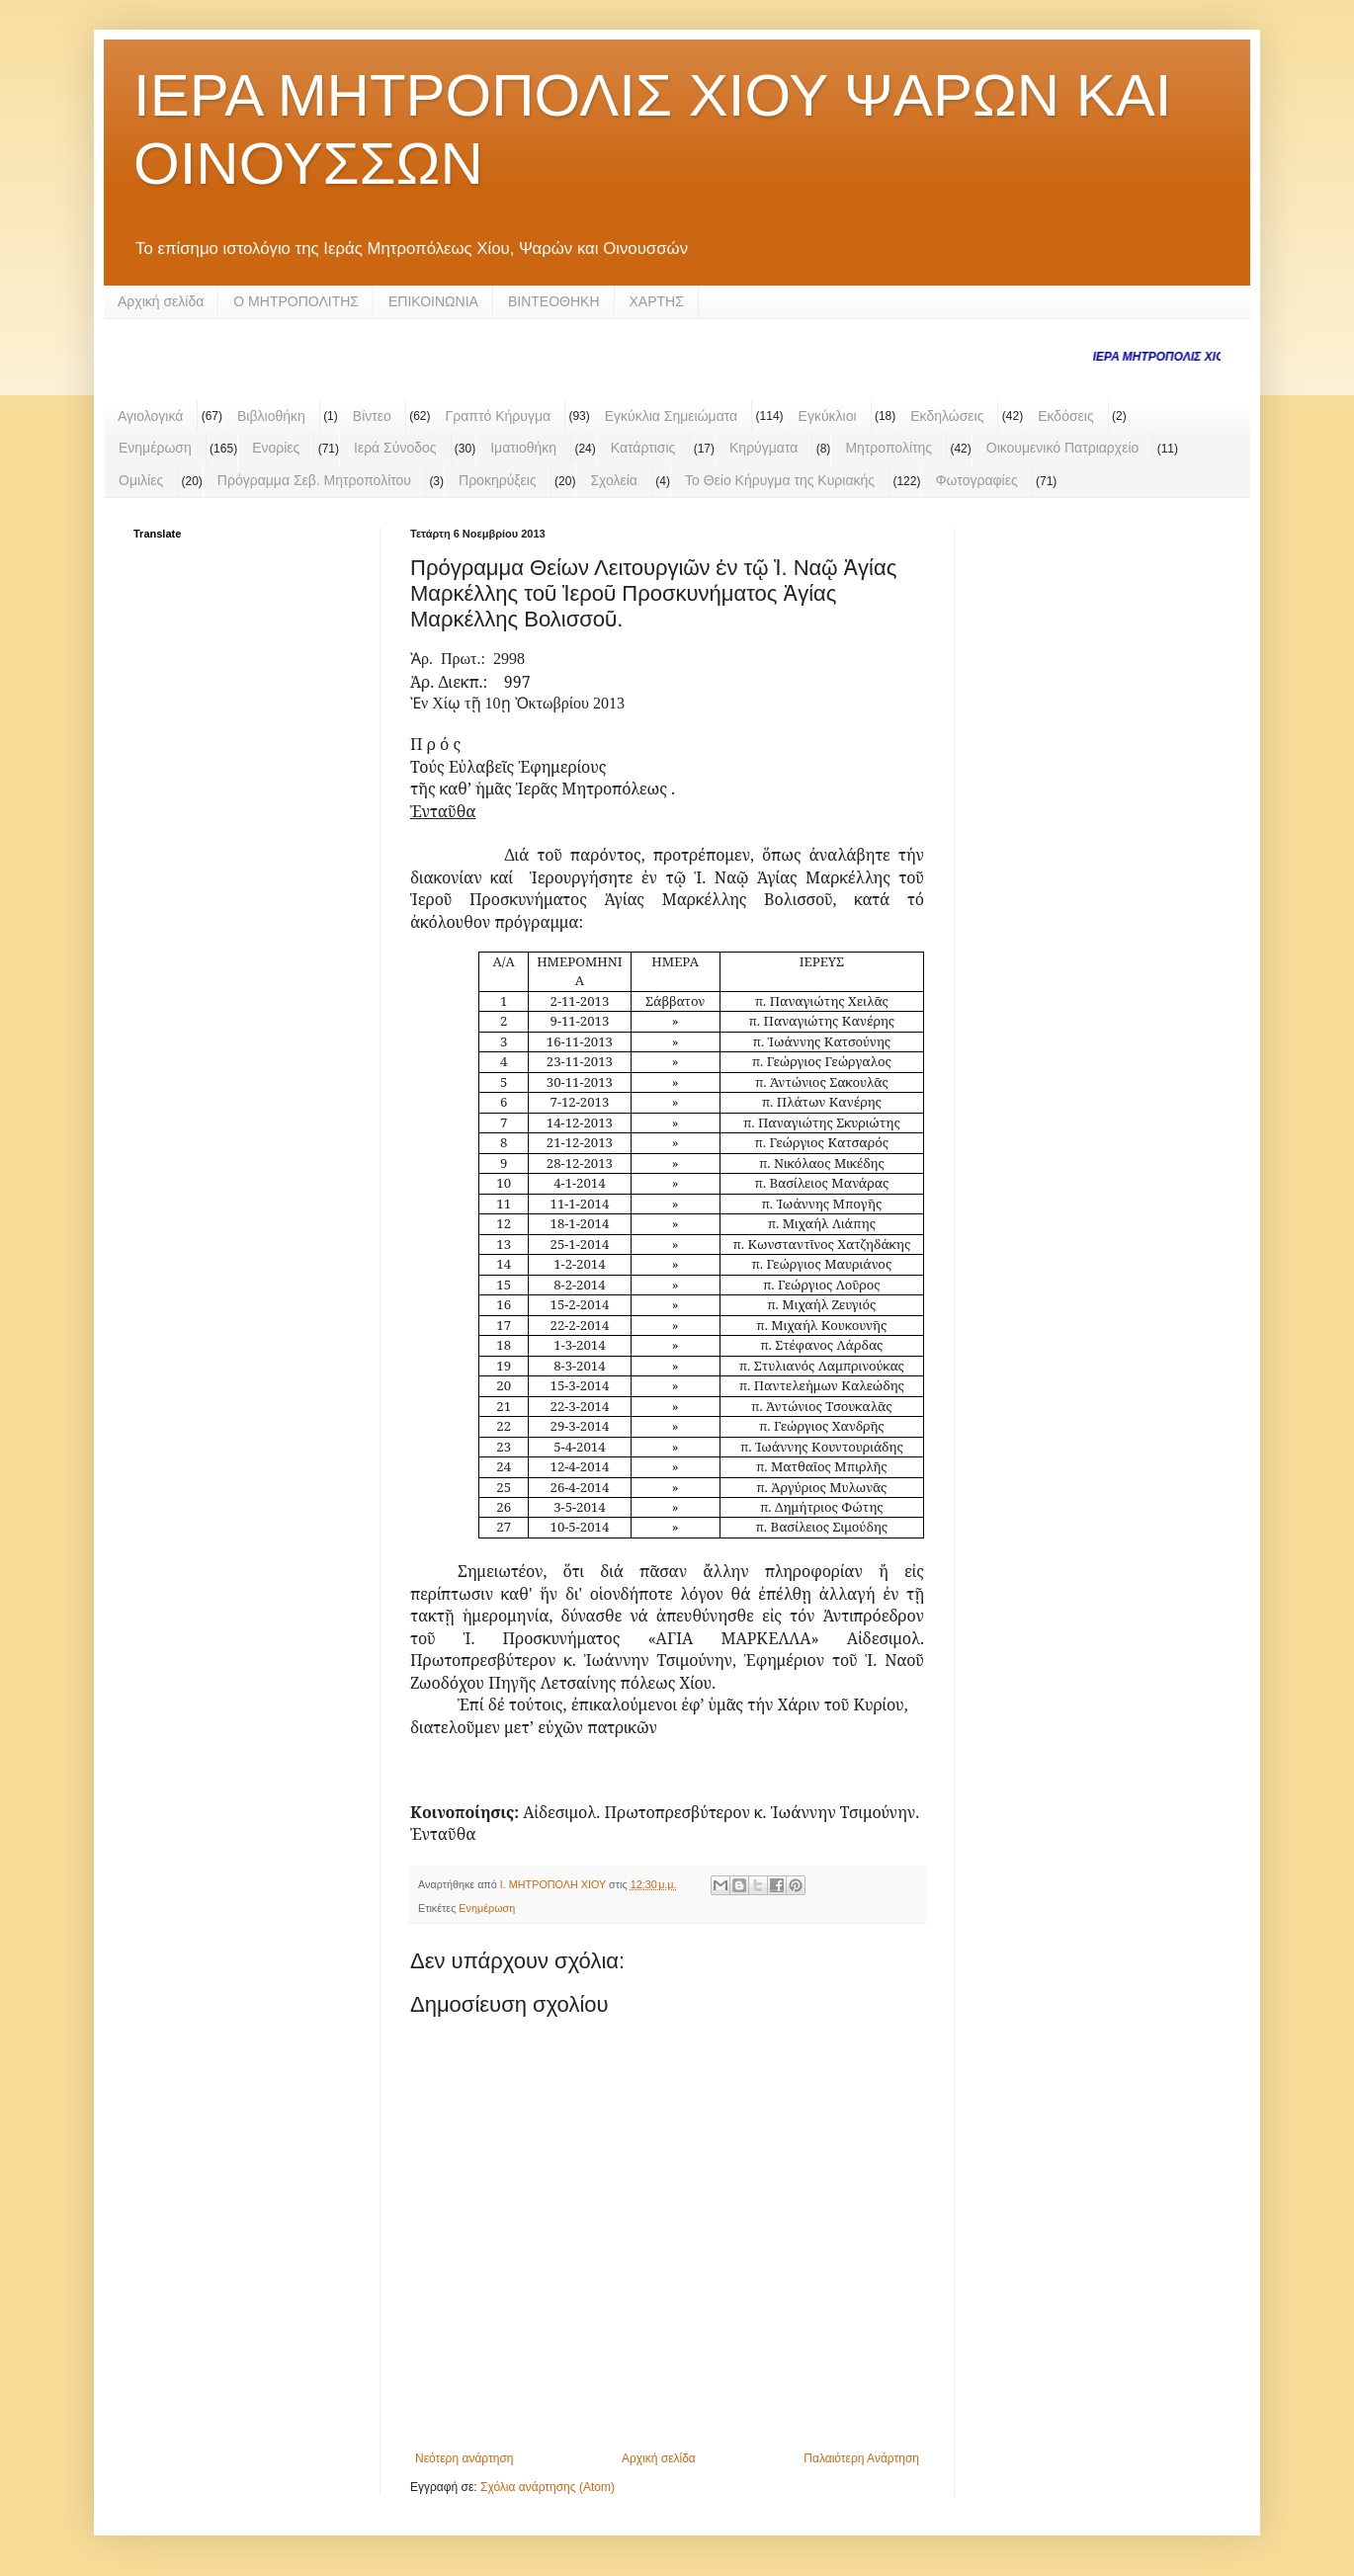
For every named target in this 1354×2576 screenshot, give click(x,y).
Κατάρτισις (643, 448)
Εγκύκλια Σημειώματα (671, 416)
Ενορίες (275, 448)
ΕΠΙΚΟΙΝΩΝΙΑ (433, 301)
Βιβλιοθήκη (271, 416)
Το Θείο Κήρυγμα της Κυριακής (780, 480)
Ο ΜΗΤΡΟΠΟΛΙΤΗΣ (296, 301)
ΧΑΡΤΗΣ (657, 301)
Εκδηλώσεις (946, 416)
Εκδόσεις (1066, 416)
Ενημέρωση (155, 448)
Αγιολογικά (150, 416)
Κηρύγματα (763, 448)
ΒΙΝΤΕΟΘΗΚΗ (554, 301)
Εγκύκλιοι (828, 416)
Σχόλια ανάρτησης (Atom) (547, 2487)
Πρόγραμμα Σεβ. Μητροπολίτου (314, 480)
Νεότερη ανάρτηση (464, 2458)
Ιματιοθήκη (523, 448)
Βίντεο (372, 416)
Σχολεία (613, 480)
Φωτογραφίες (976, 480)
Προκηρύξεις (498, 480)
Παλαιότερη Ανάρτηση (861, 2458)
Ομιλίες (141, 480)
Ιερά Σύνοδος (395, 448)
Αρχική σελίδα (161, 301)
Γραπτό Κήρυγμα (498, 416)
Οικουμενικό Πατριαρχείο (1063, 448)
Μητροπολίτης (888, 448)
